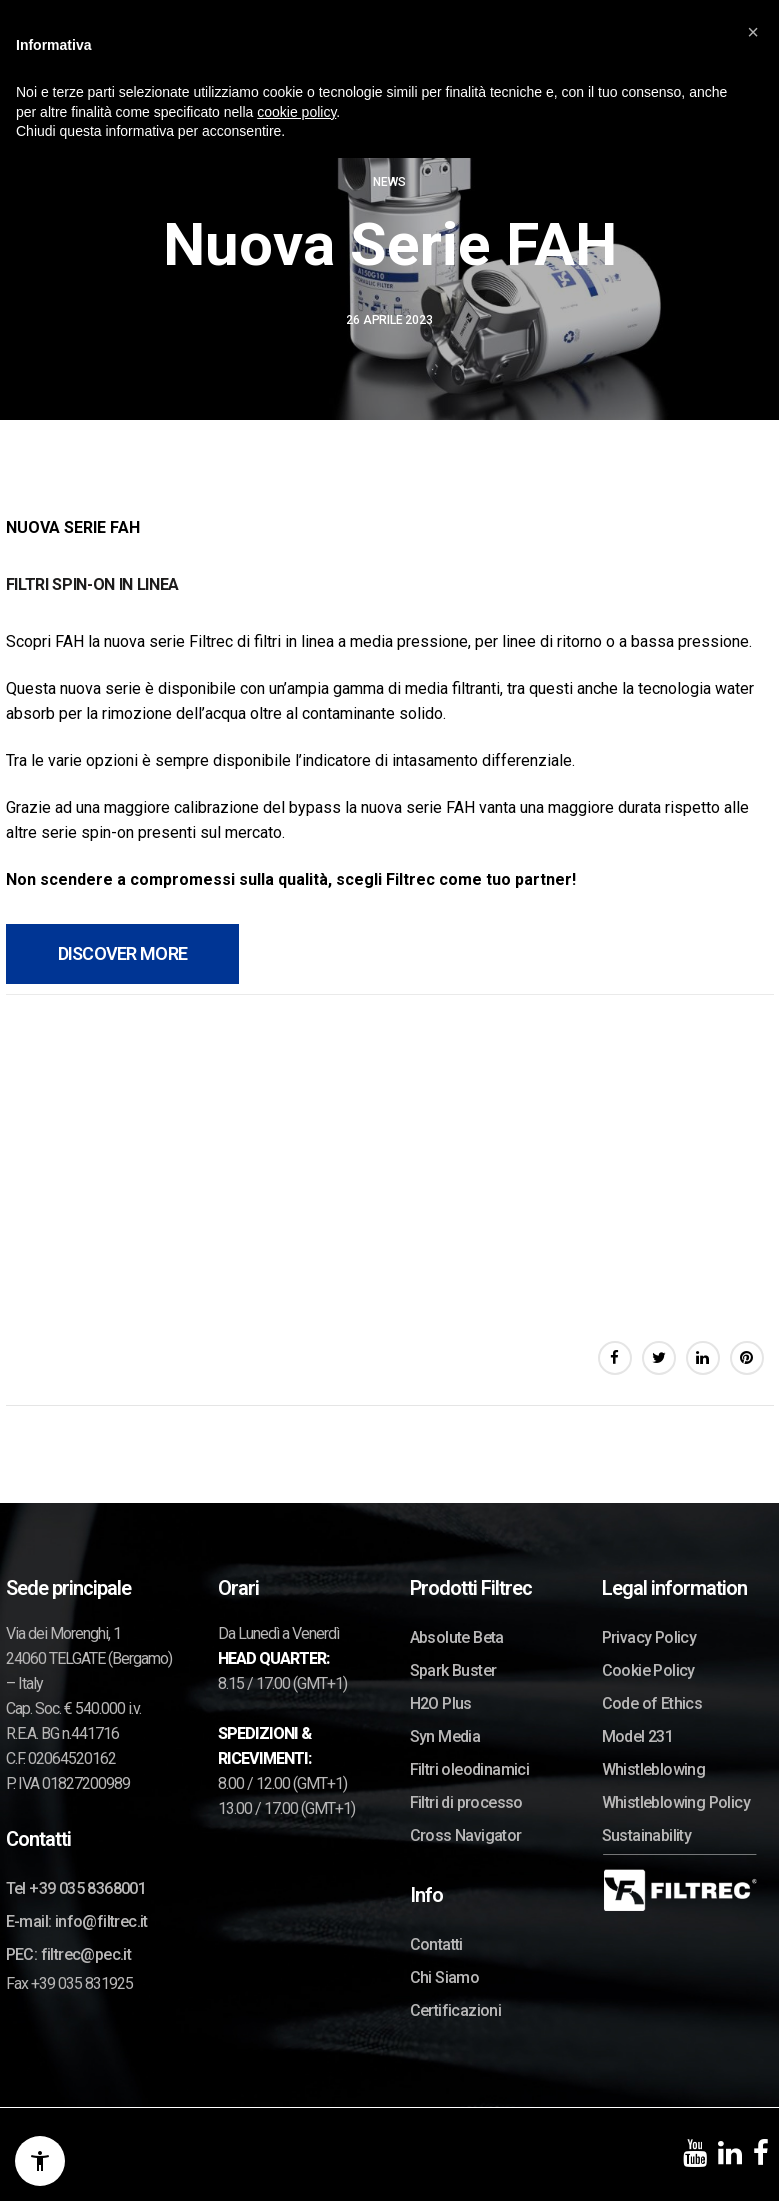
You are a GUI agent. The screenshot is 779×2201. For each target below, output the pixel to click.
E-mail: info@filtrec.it (77, 1921)
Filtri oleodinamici (470, 1769)
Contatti (436, 1944)
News (389, 182)
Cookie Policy (648, 1670)
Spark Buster (453, 1670)
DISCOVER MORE (123, 953)
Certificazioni (456, 2010)
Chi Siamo (445, 1977)
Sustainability (647, 1835)
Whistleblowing (654, 1769)
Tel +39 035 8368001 (76, 1888)
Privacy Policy (649, 1637)
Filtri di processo (466, 1802)
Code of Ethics (652, 1703)
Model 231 (638, 1736)
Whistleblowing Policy (676, 1802)
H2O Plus (441, 1703)
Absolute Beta (457, 1637)
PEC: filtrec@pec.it (69, 1954)
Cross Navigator (466, 1835)
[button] (753, 32)
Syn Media (445, 1736)
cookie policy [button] (296, 112)
